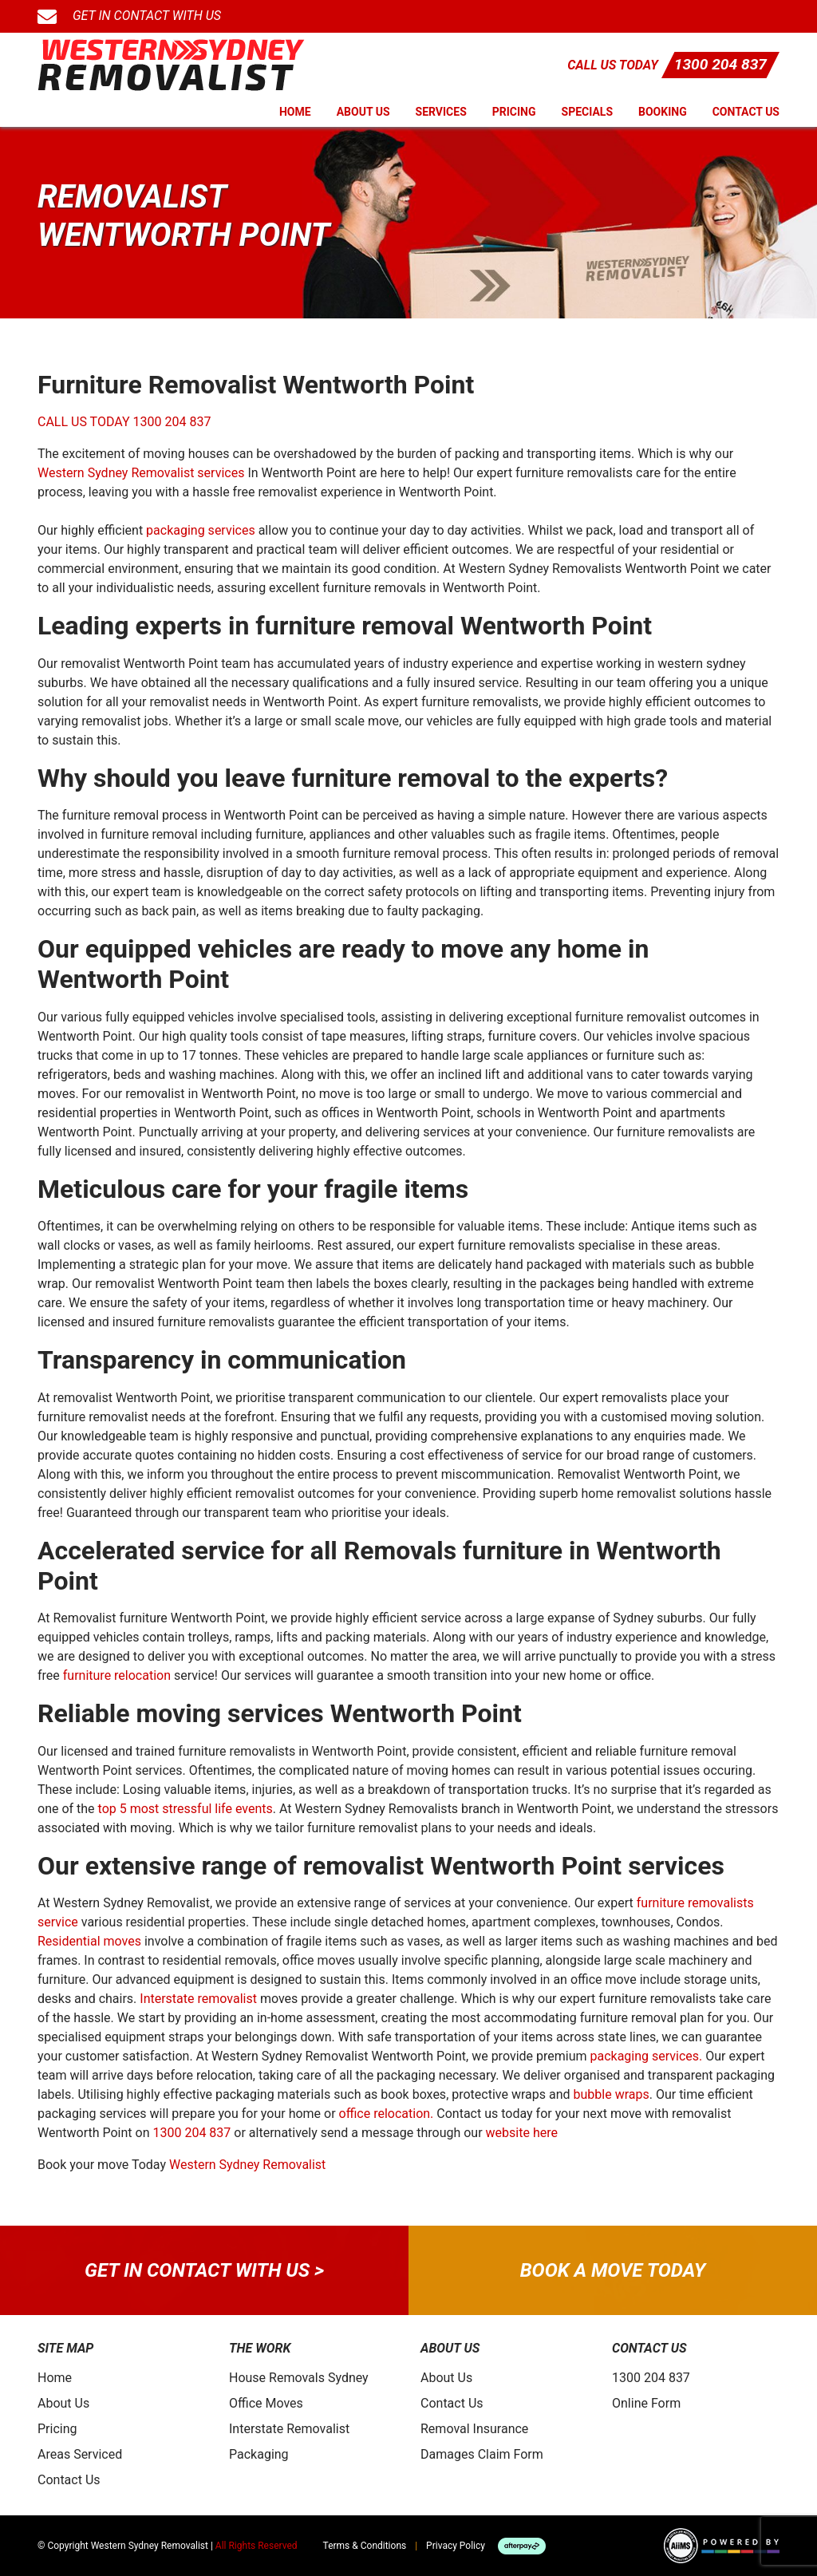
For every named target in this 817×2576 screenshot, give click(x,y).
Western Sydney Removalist (247, 2164)
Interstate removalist (198, 1998)
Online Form (646, 2403)
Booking (662, 111)
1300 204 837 (720, 64)
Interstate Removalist (289, 2428)
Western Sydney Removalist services (140, 472)
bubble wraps (611, 2094)
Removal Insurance (474, 2428)
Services (441, 111)
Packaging (259, 2454)
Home (295, 111)
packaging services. (646, 2056)
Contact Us (746, 111)
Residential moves (89, 1941)
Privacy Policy (455, 2545)
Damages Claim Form (481, 2454)
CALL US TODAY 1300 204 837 (124, 421)
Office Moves (266, 2403)
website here (522, 2132)
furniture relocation (117, 1675)
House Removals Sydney (299, 2377)
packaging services (200, 530)
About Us (363, 111)
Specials (588, 111)
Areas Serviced (79, 2454)
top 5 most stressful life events (185, 1808)
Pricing (514, 111)
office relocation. (386, 2113)
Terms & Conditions (365, 2545)
